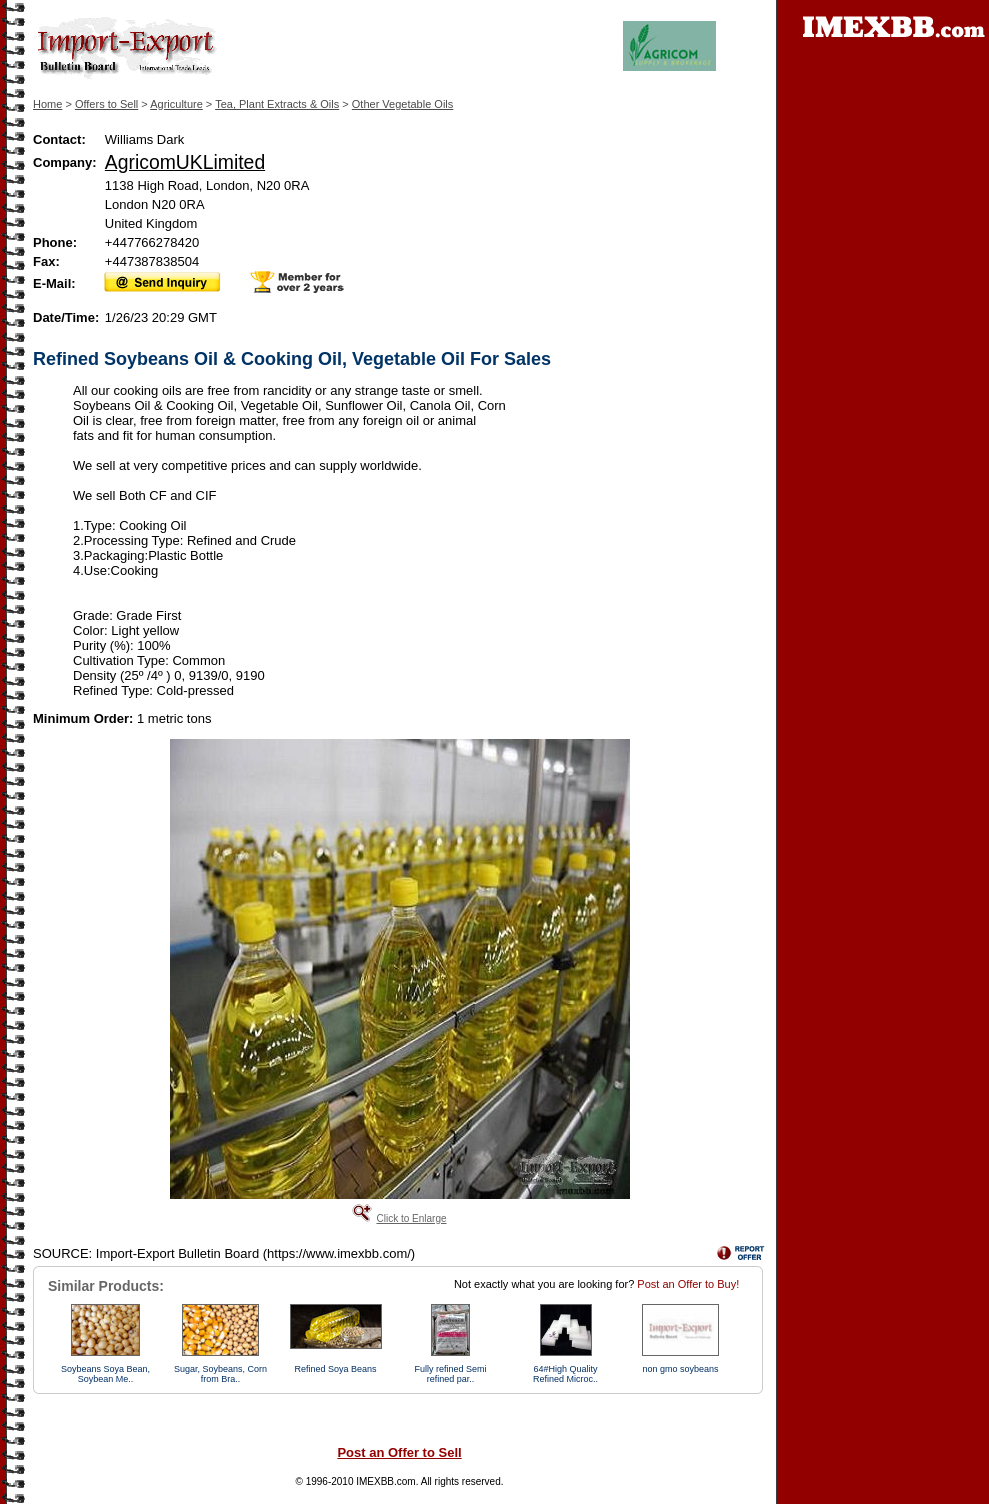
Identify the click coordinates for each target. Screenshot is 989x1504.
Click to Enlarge (411, 1218)
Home (47, 104)
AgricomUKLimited (185, 162)
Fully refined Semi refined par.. (450, 1374)
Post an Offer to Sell (399, 1452)
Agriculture (176, 104)
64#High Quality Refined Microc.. (565, 1374)
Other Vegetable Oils (403, 104)
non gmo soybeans (680, 1369)
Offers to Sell (106, 104)
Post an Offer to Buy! (688, 1284)
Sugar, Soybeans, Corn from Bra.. (220, 1374)
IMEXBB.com (385, 1481)
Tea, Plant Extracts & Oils (277, 104)
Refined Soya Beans (335, 1369)
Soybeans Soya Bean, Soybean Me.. (105, 1374)
